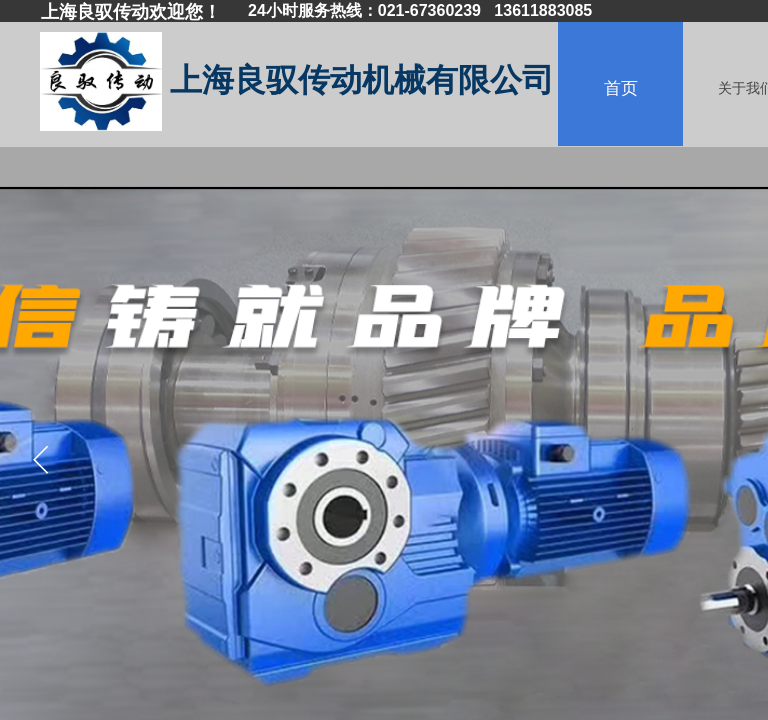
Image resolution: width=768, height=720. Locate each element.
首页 (621, 88)
